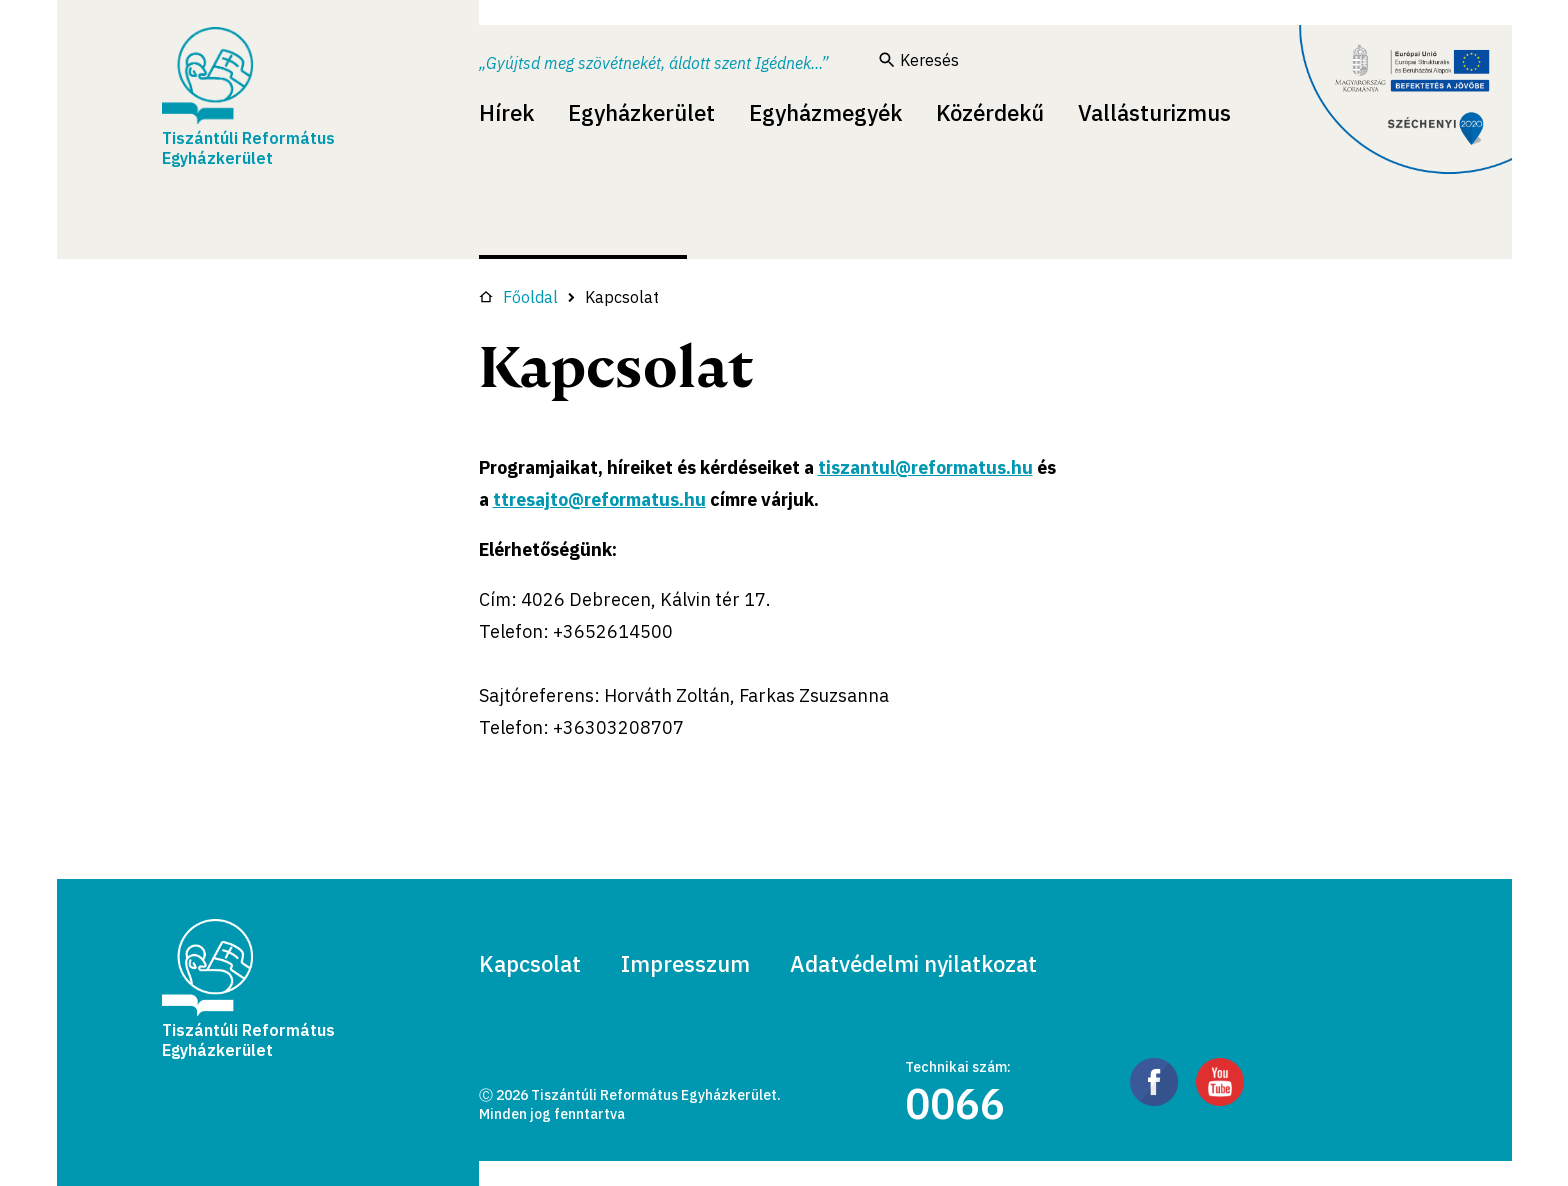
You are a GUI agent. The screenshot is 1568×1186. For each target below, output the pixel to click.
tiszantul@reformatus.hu (925, 467)
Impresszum (685, 963)
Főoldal (518, 297)
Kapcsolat (530, 963)
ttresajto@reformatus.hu (599, 499)
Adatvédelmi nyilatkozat (913, 963)
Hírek (506, 112)
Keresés (919, 60)
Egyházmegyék (825, 112)
